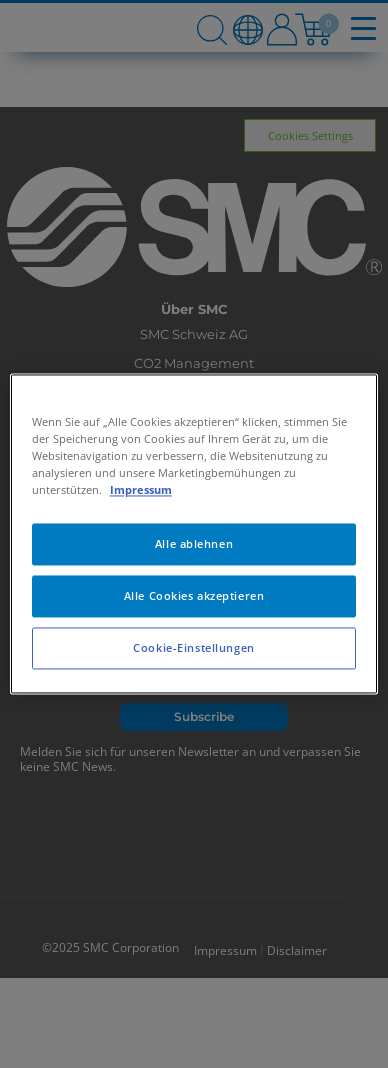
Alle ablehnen (194, 544)
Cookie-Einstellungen (193, 648)
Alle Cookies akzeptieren (194, 596)
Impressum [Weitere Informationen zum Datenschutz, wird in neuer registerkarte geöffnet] (141, 490)
